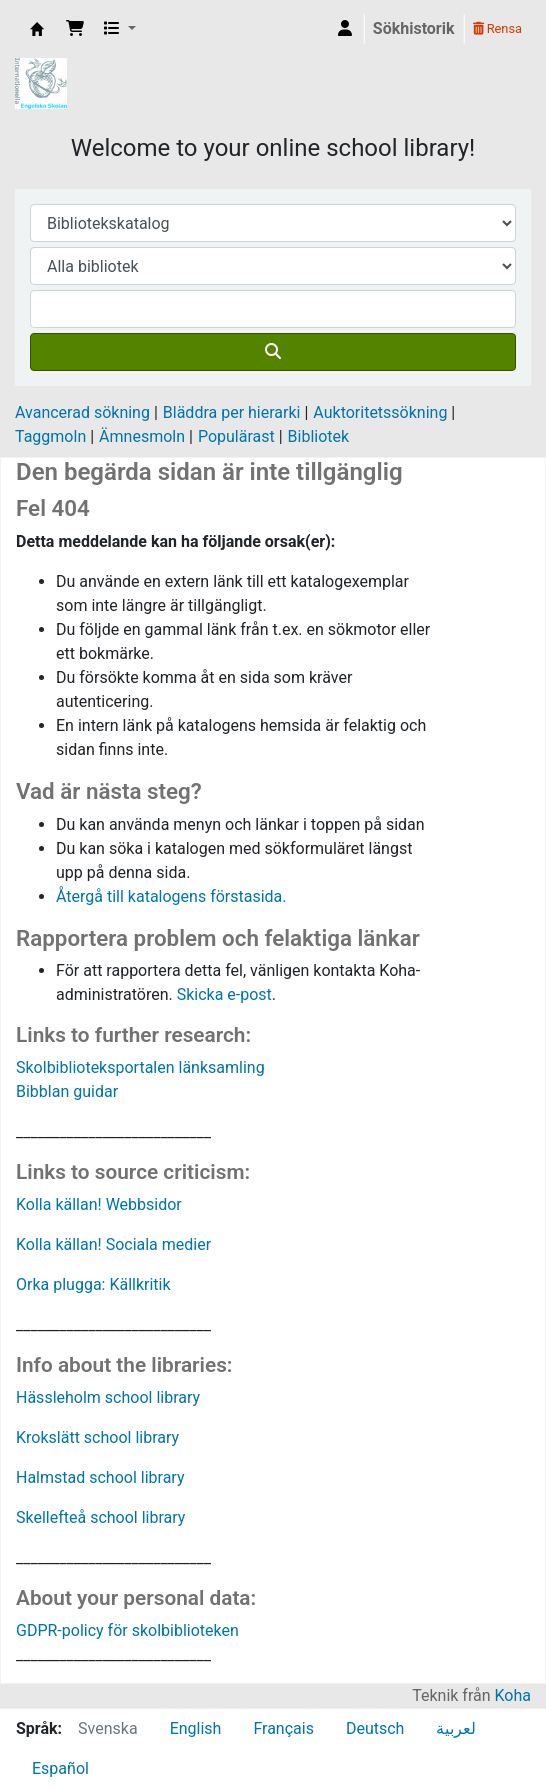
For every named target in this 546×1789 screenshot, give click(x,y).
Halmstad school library (100, 1477)
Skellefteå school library (100, 1517)
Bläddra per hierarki (232, 412)
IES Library (37, 29)
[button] (75, 29)
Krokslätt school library (97, 1437)
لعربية (456, 1728)
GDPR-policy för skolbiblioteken (127, 1630)
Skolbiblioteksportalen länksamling (140, 1067)
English (196, 1728)
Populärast (236, 436)
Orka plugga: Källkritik (93, 1284)
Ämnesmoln (142, 436)
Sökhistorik (414, 28)
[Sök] (273, 352)
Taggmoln (50, 436)
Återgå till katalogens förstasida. (171, 896)
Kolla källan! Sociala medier (113, 1244)
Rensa (497, 28)
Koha (513, 1695)
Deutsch (375, 1728)
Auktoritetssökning (380, 412)
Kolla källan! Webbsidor (99, 1204)
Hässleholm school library (108, 1397)
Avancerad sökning (82, 412)
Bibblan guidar (67, 1091)
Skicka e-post (224, 994)
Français (283, 1728)
